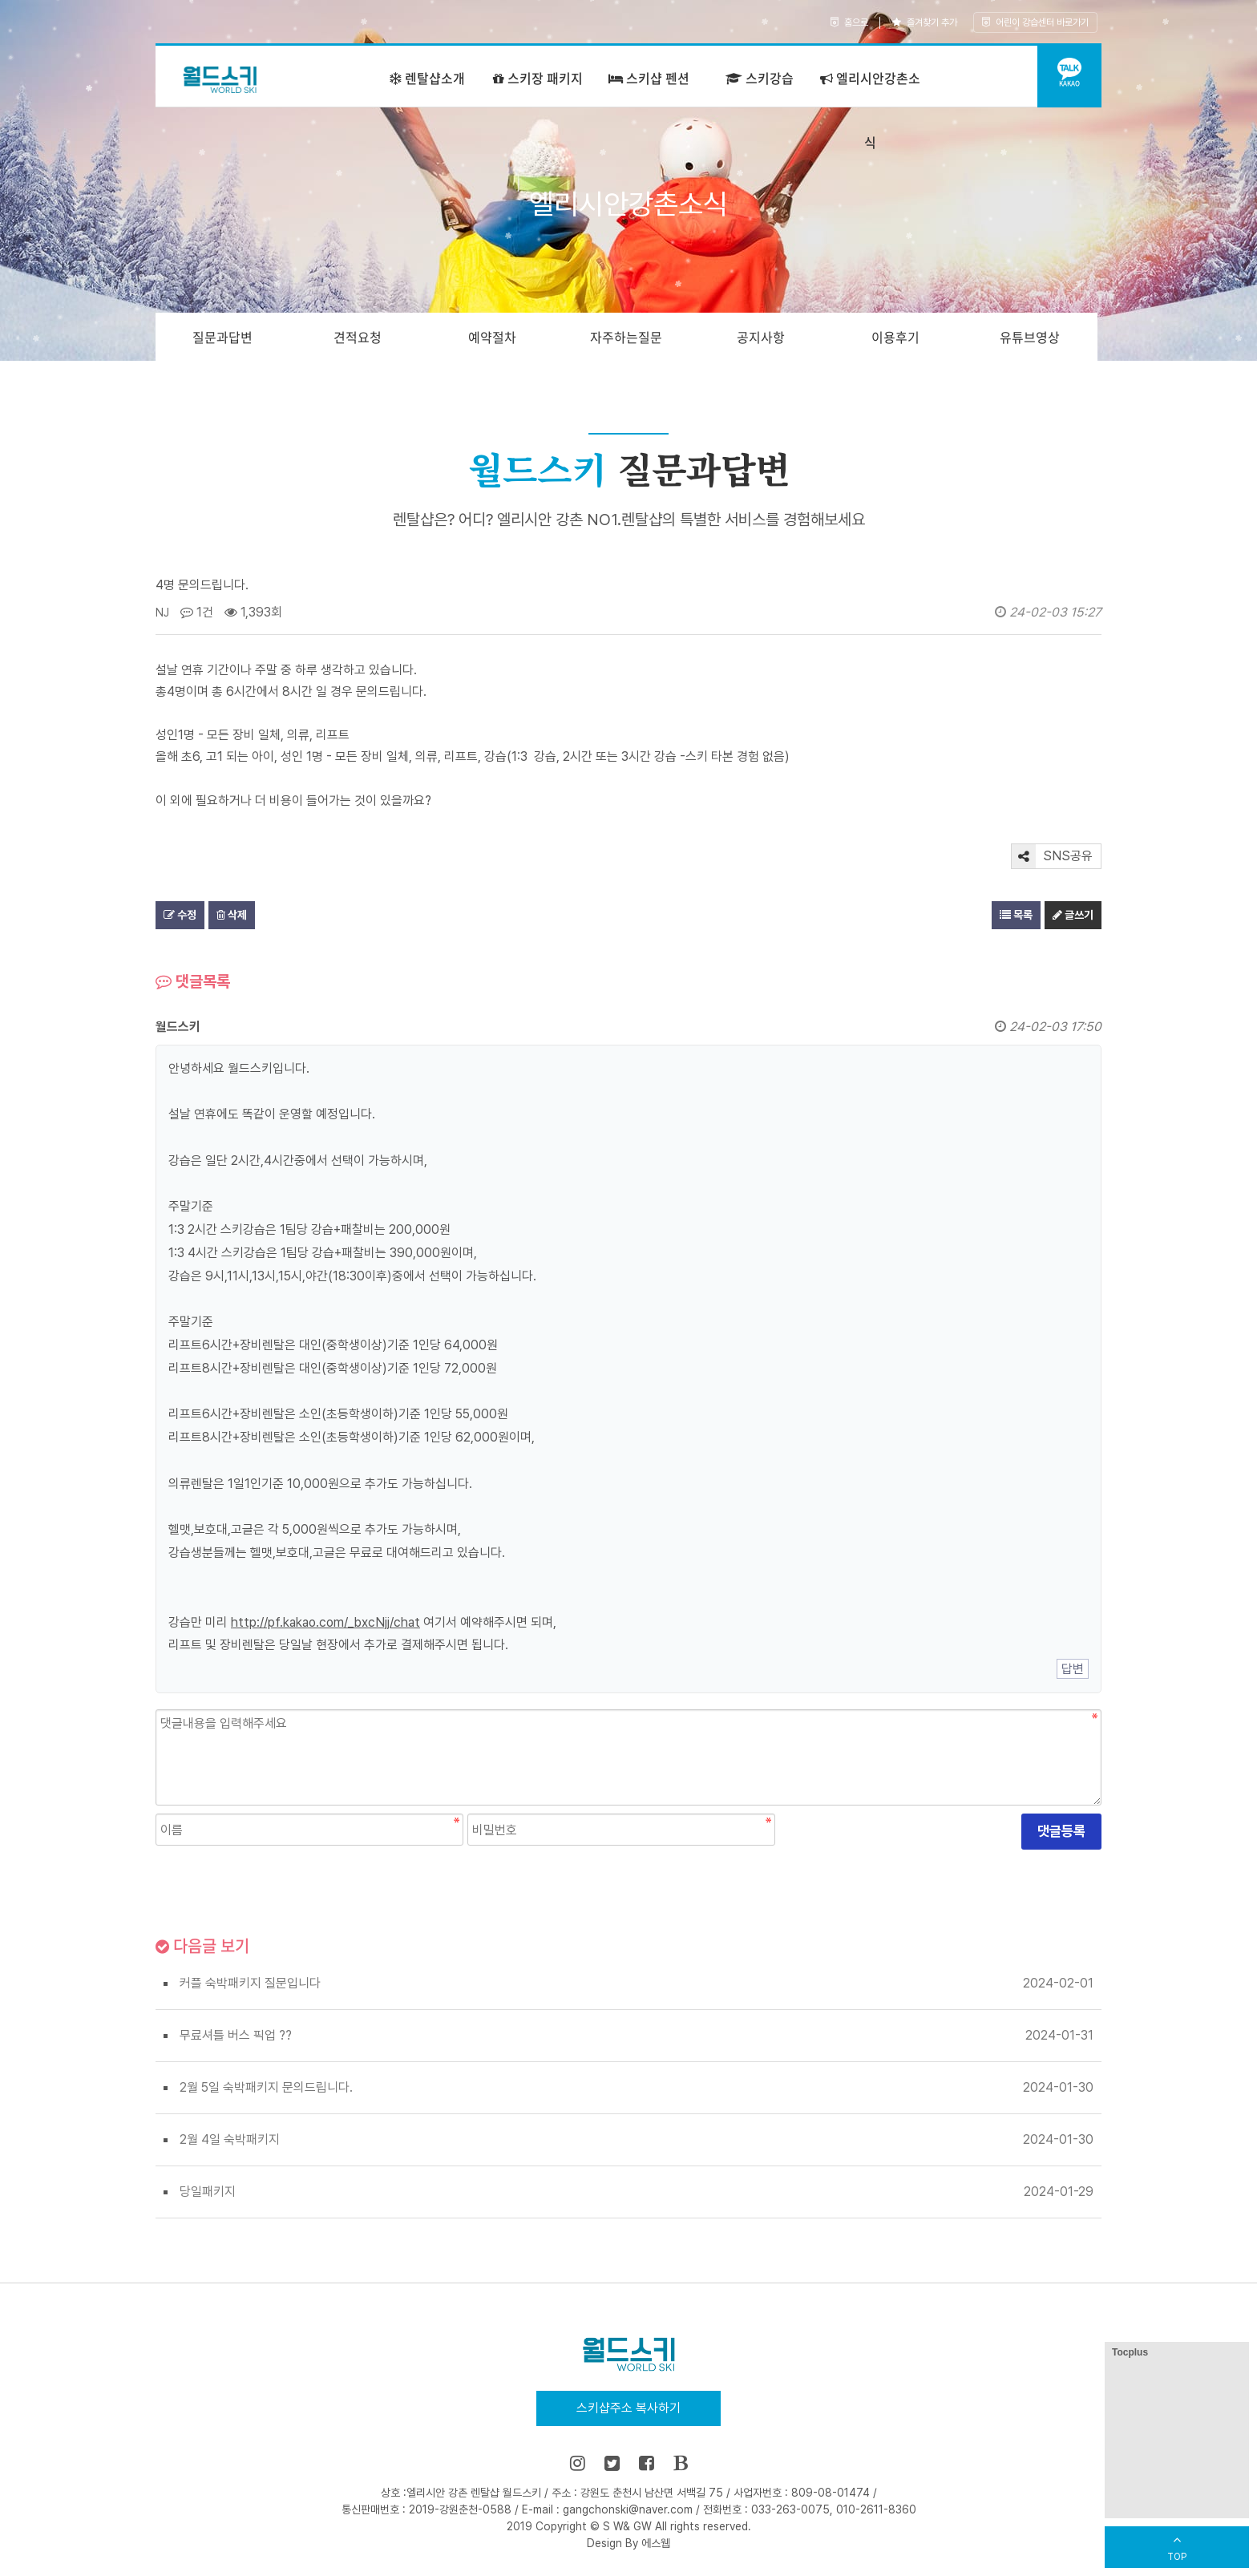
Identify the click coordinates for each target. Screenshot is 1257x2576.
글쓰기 (1073, 914)
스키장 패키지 (538, 77)
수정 (180, 914)
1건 (196, 612)
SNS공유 (1052, 856)
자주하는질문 (626, 336)
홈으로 (849, 22)
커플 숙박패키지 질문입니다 (250, 1983)
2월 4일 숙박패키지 (230, 2139)
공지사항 (761, 336)
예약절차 (492, 336)
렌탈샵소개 (427, 77)
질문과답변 (222, 336)
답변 (1072, 1668)
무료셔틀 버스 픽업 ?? (236, 2035)
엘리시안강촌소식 (870, 110)
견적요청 (357, 336)
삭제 (231, 914)
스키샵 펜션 (648, 77)
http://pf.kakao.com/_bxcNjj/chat (325, 1622)
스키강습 (760, 77)
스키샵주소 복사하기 (628, 2408)
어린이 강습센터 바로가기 (1035, 22)
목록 (1016, 914)
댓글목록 (193, 981)
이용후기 (895, 336)
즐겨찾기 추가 (924, 22)
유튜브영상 (1030, 336)
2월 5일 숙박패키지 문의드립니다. (266, 2087)
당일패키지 (208, 2191)
